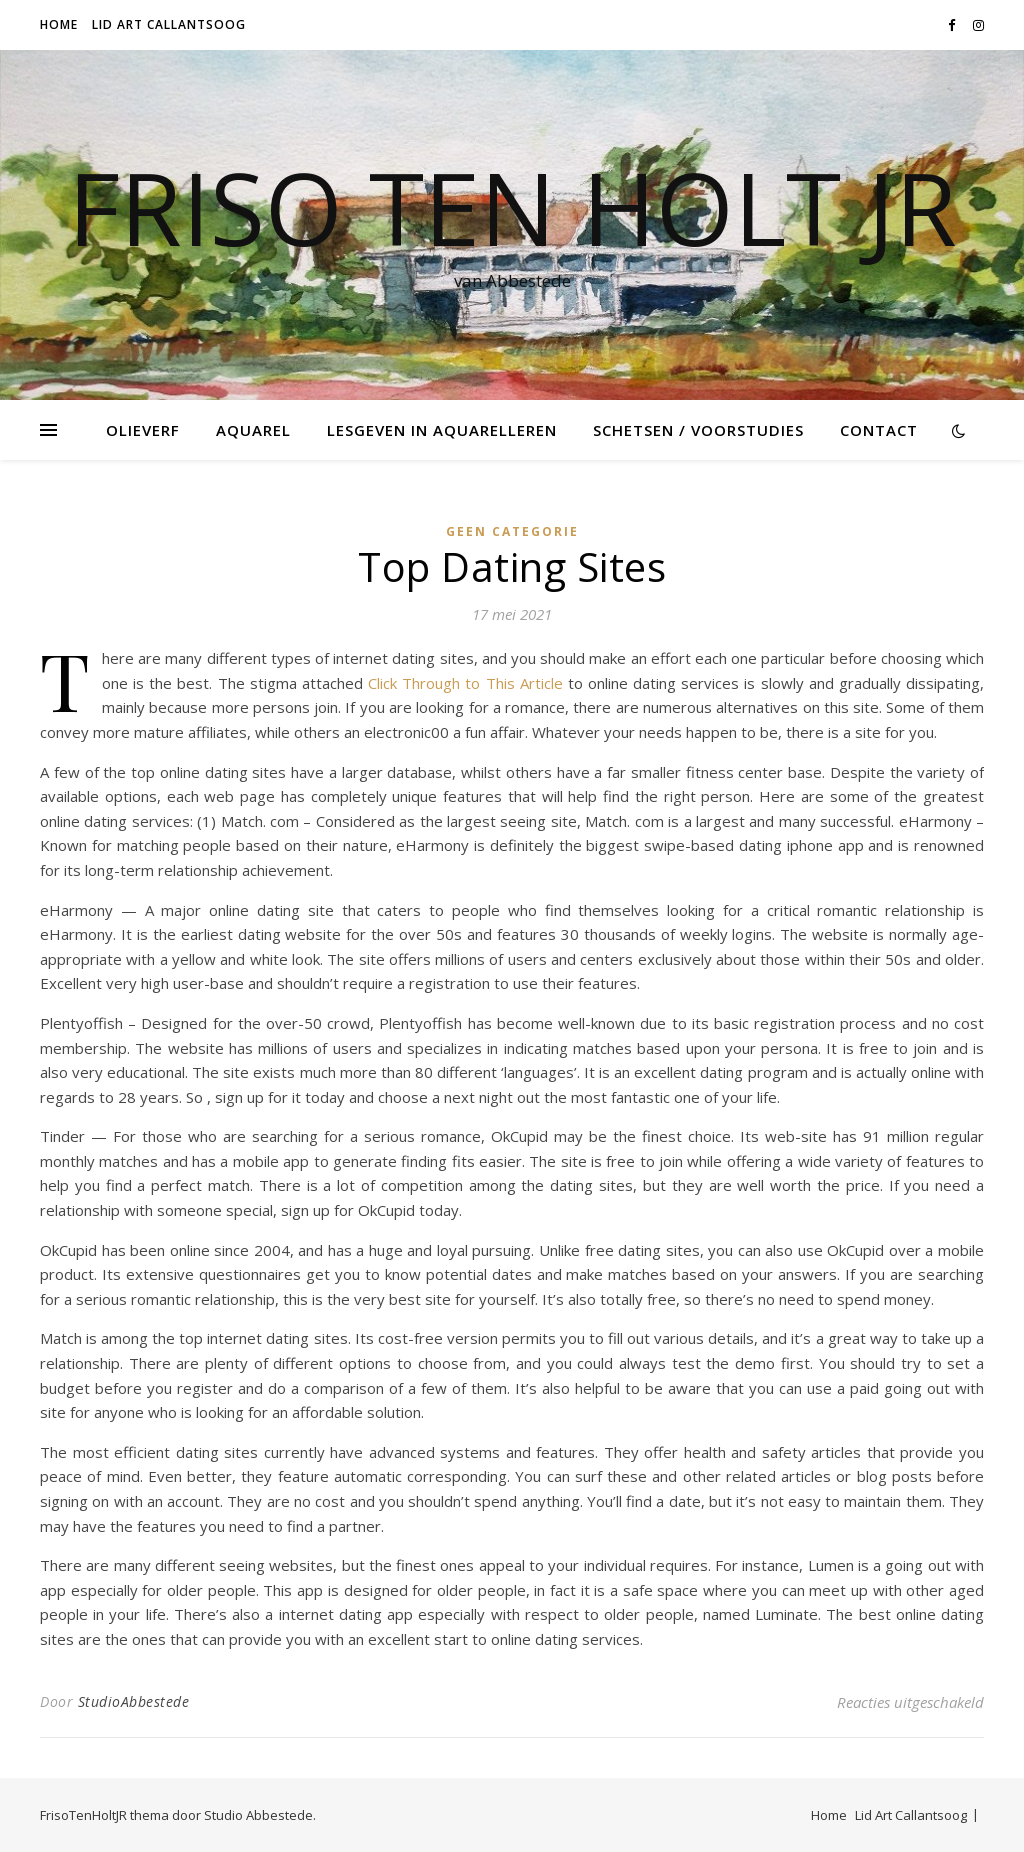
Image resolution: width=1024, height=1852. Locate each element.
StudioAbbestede (134, 1701)
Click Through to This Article (465, 683)
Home (59, 24)
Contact (879, 430)
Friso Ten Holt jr (512, 207)
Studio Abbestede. (260, 1815)
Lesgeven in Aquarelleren (442, 430)
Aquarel (253, 430)
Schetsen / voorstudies (698, 430)
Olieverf (143, 430)
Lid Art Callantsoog (169, 24)
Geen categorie (512, 531)
